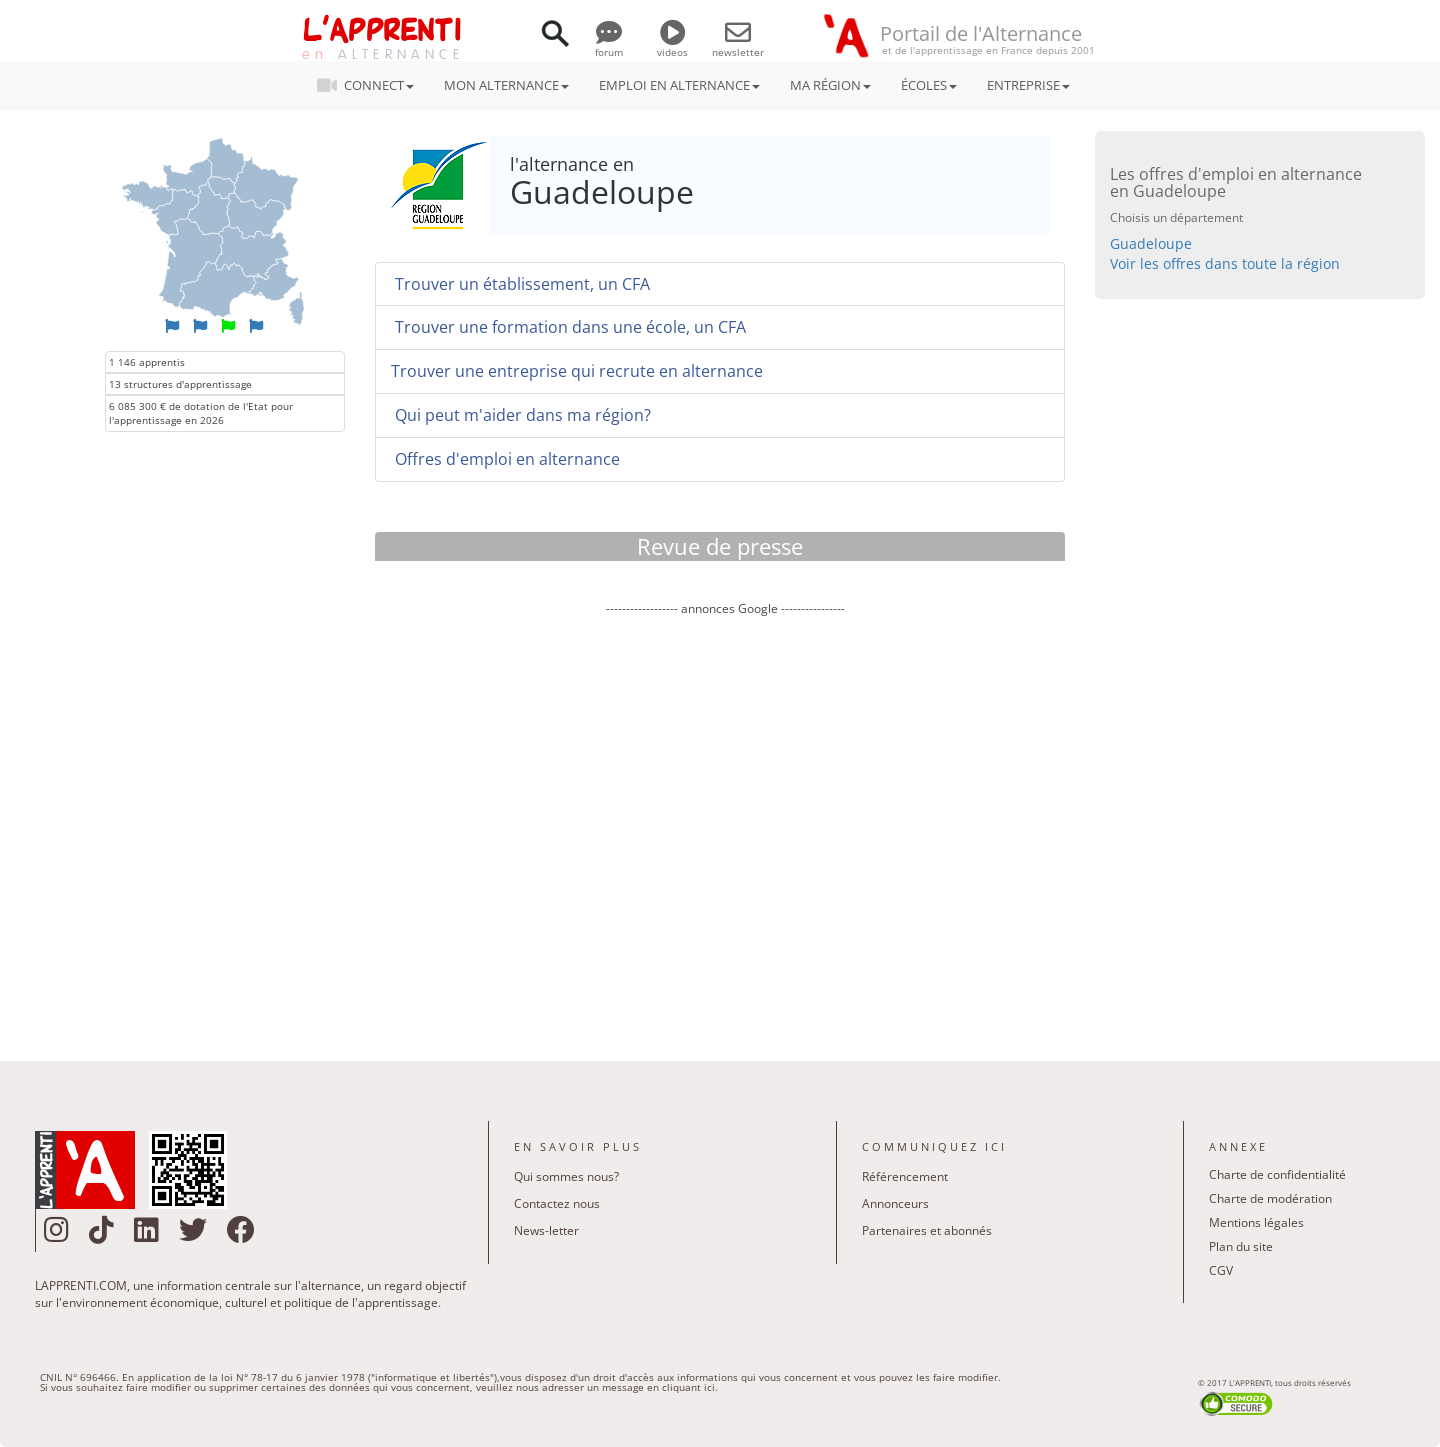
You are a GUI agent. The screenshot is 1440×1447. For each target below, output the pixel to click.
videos (672, 45)
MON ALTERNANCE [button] (506, 85)
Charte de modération (1270, 1198)
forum (609, 45)
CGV (1221, 1270)
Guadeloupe (1151, 243)
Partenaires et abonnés (927, 1230)
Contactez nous (557, 1203)
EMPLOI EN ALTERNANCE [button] (679, 85)
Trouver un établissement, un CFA (520, 284)
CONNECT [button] (371, 85)
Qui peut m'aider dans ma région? (521, 415)
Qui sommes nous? (566, 1176)
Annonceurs (895, 1203)
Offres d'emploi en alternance (505, 459)
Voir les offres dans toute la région (1225, 263)
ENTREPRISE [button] (1028, 85)
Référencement (905, 1176)
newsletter (738, 45)
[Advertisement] (725, 824)
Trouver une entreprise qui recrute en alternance (577, 371)
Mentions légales (1256, 1222)
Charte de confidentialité (1277, 1174)
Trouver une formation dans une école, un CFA (568, 327)
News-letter (546, 1230)
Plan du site (1241, 1246)
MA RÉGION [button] (830, 85)
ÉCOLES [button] (929, 85)
